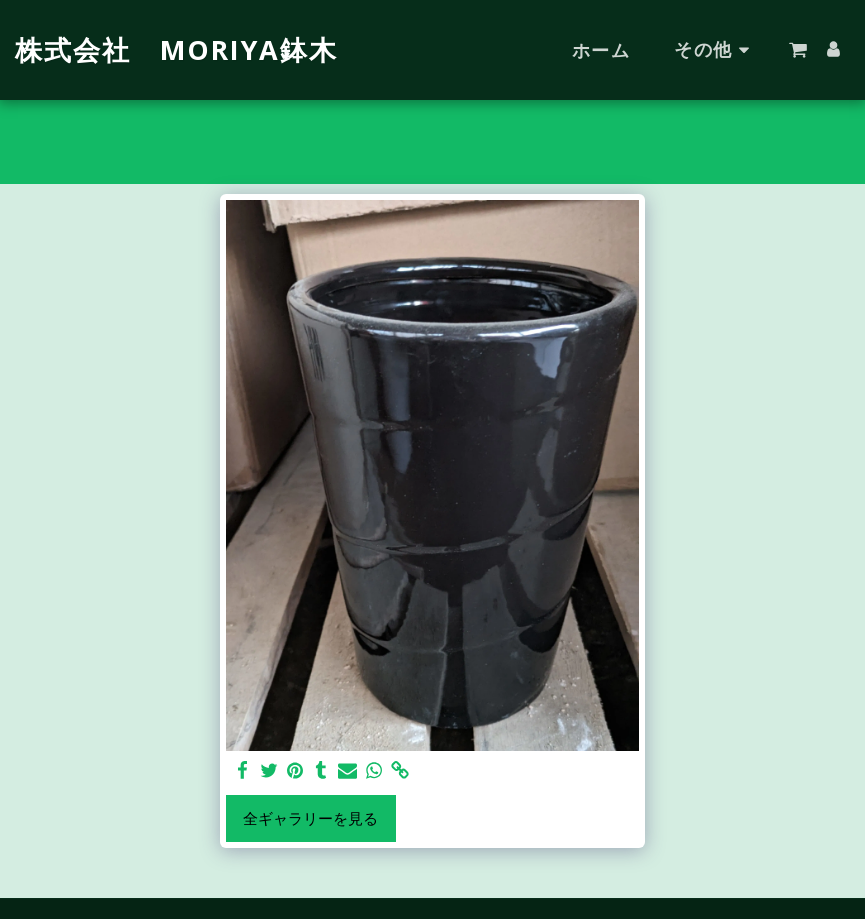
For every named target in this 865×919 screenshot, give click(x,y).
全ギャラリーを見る (310, 818)
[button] (798, 50)
